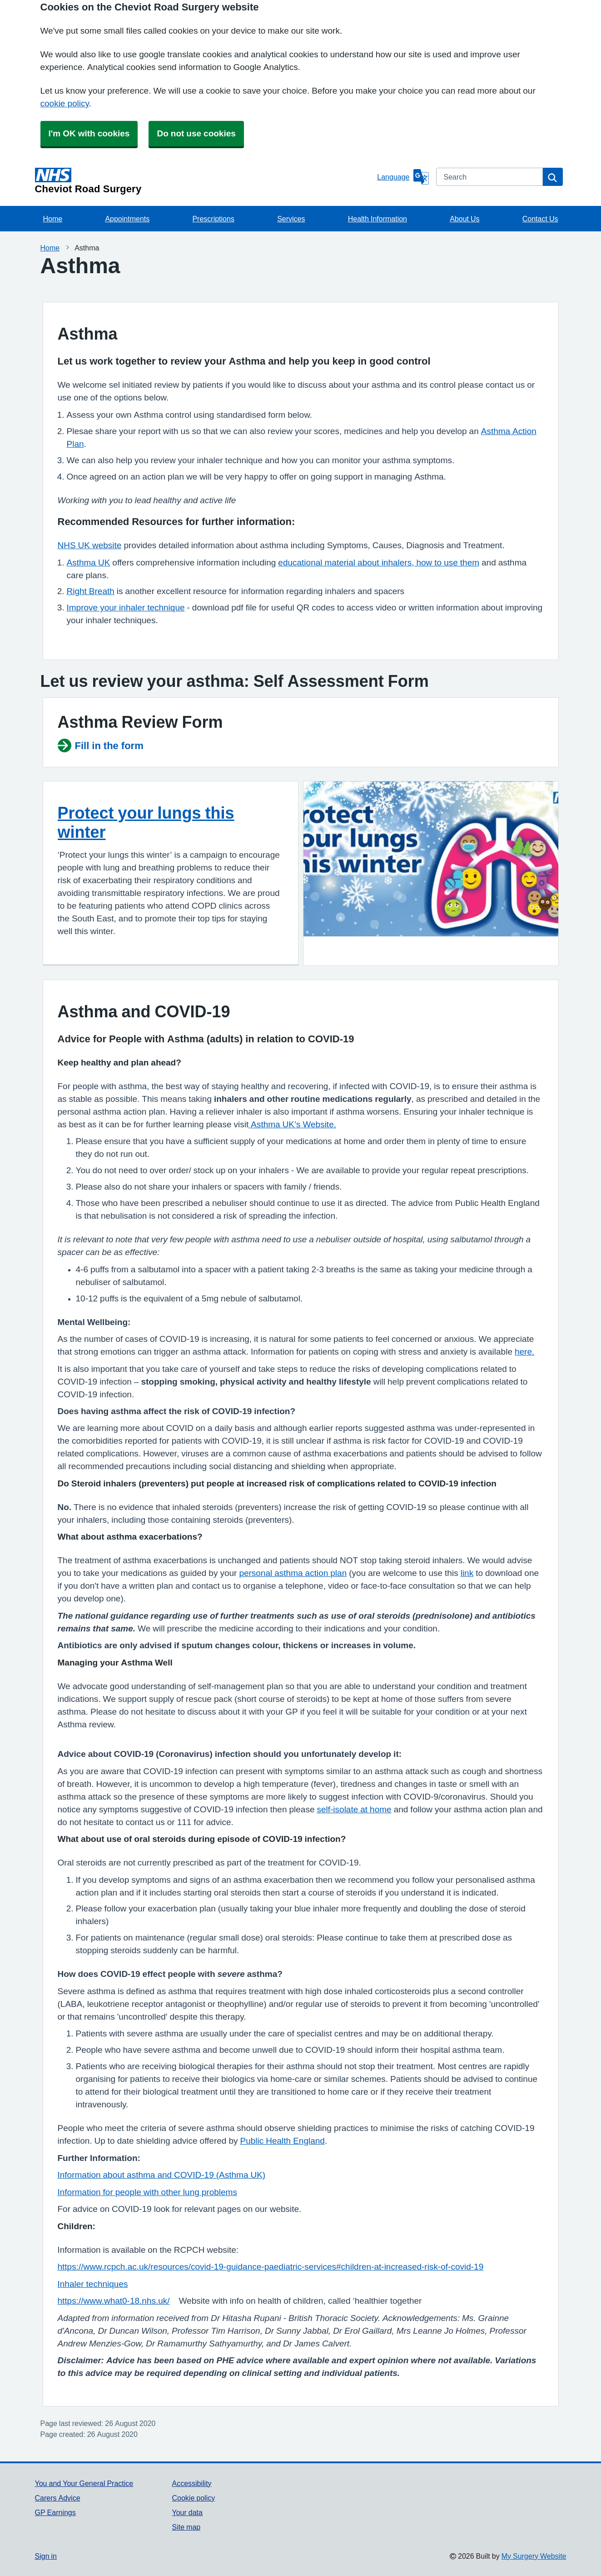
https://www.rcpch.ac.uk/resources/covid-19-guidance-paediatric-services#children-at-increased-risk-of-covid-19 (271, 2266)
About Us (464, 218)
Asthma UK (88, 562)
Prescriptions (213, 218)
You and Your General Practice (84, 2483)
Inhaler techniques (93, 2284)
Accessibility (191, 2483)
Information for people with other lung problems (147, 2192)
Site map (186, 2527)
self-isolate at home (354, 1809)
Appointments (127, 218)
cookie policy (64, 103)
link (467, 1573)
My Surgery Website (534, 2556)
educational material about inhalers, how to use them (378, 562)
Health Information (377, 218)
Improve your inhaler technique (126, 607)
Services (291, 218)
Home (53, 218)
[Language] (402, 177)
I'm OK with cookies (89, 133)
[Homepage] (204, 181)
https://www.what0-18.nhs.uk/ (114, 2300)
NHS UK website (90, 545)
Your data (187, 2512)
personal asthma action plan (293, 1573)
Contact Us (540, 218)
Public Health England (282, 2140)
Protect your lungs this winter (146, 822)
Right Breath (90, 591)
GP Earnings (55, 2512)
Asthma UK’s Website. (292, 1124)
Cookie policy (193, 2497)
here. (524, 1351)
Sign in (46, 2556)
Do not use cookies (196, 133)
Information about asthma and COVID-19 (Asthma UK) (162, 2175)
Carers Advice (57, 2497)
